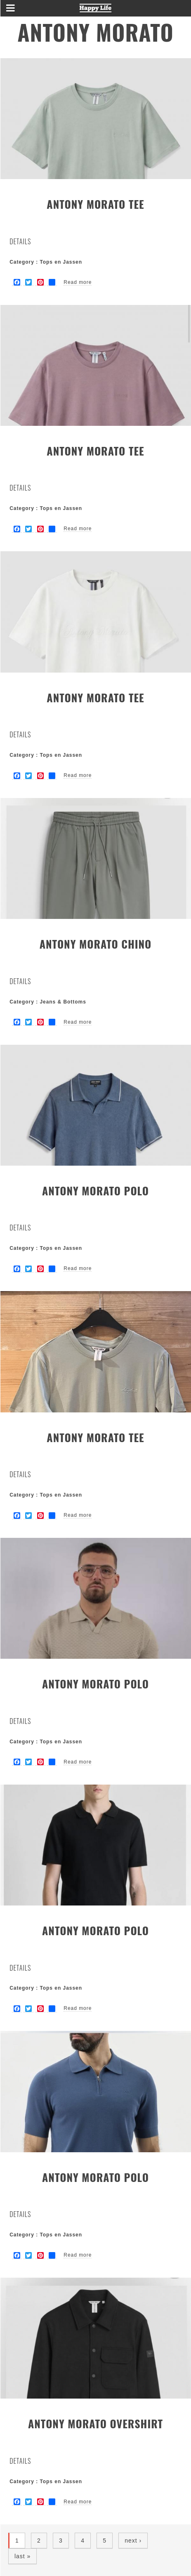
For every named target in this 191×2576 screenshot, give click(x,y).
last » (22, 2556)
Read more (78, 282)
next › (133, 2540)
